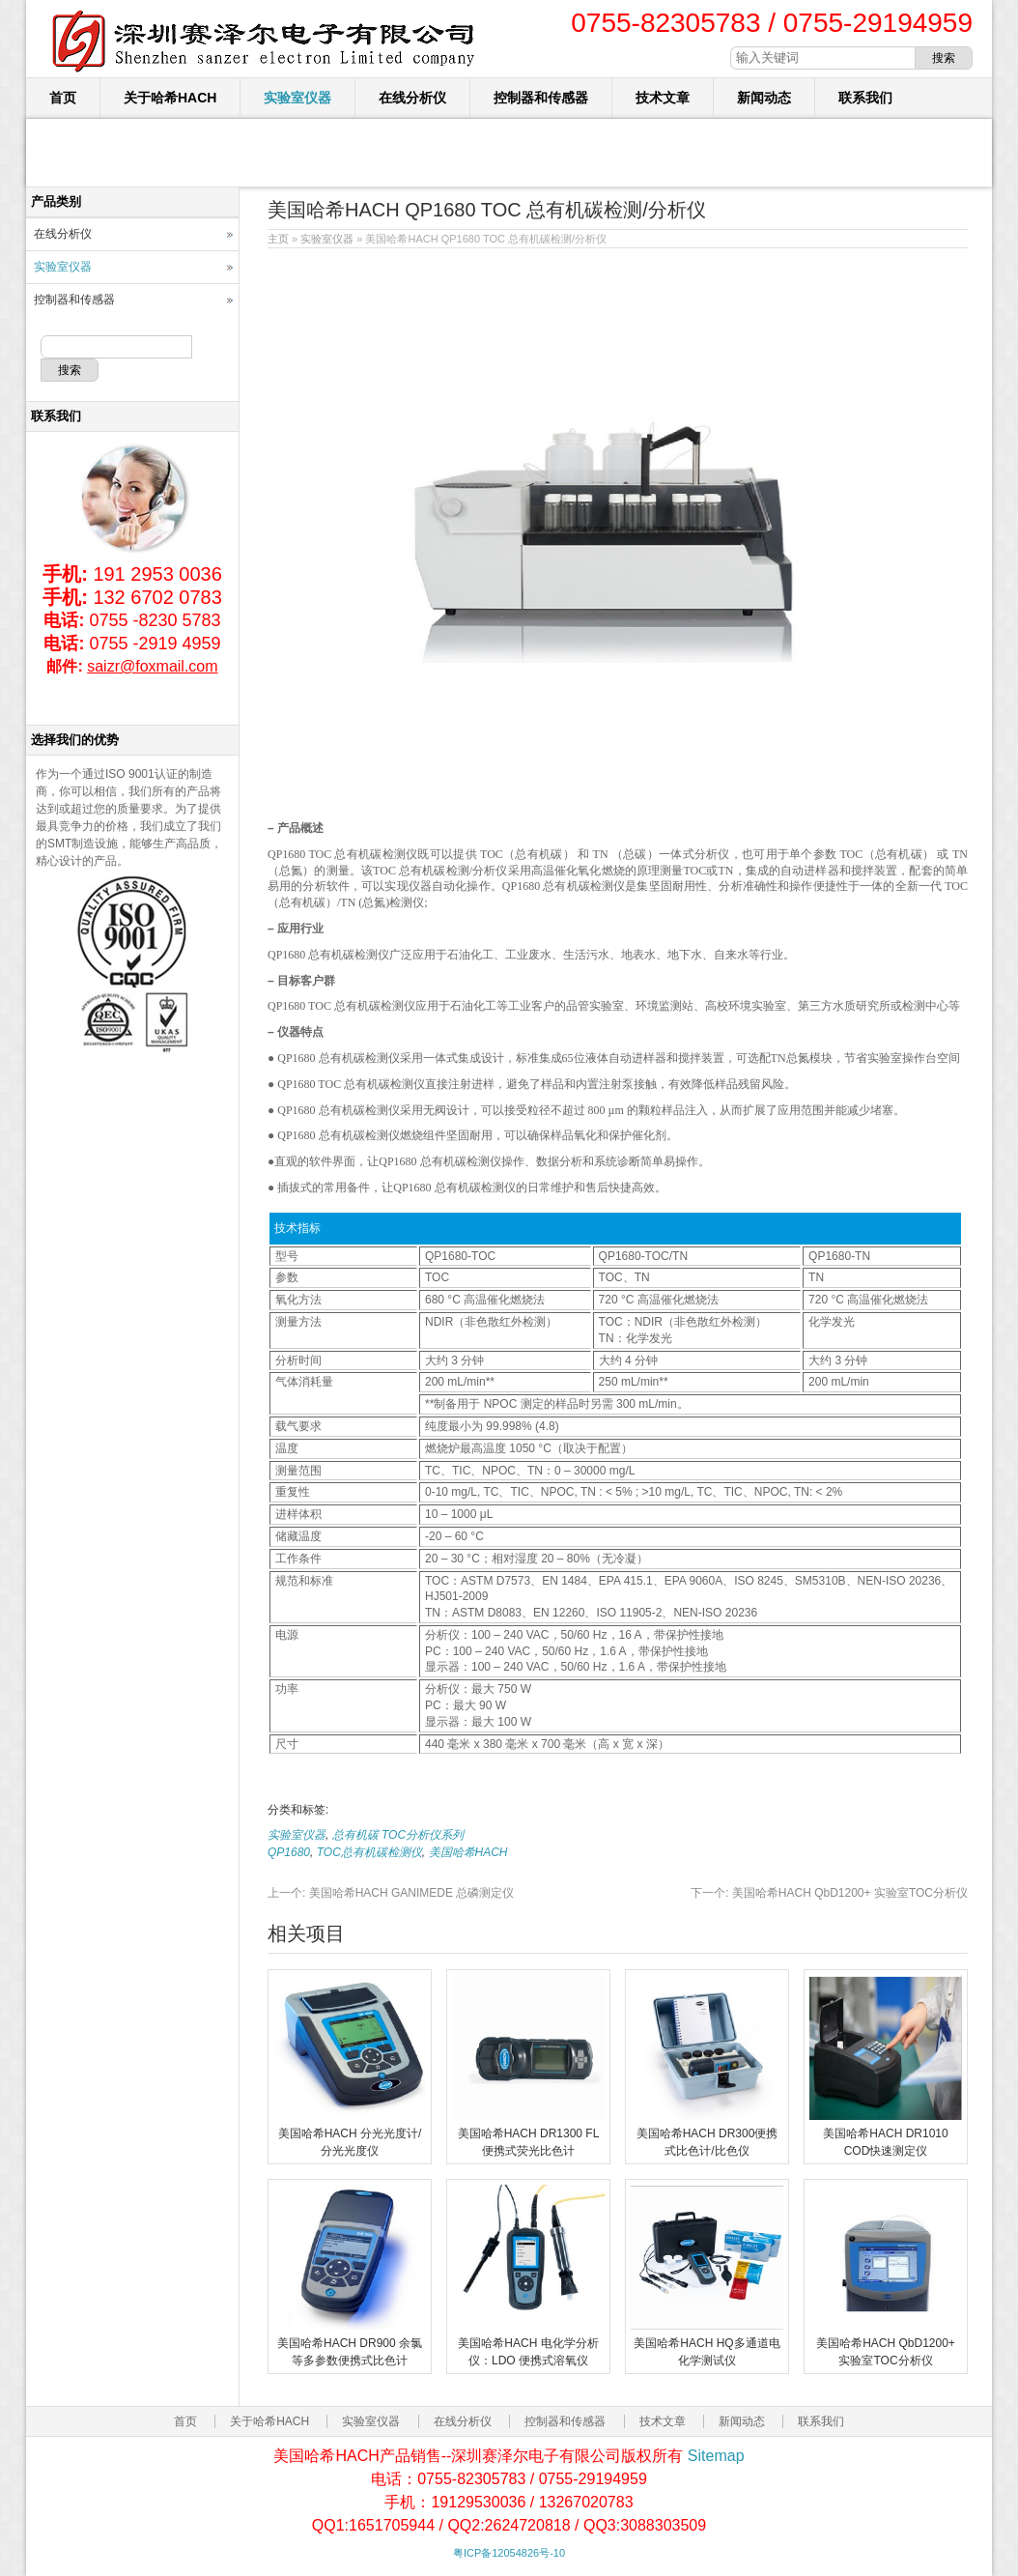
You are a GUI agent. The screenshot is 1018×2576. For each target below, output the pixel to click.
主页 (278, 238)
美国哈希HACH (468, 1852)
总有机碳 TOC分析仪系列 (398, 1835)
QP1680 (289, 1852)
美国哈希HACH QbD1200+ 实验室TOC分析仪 (829, 1893)
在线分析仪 (412, 97)
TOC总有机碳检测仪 (369, 1852)
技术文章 (663, 97)
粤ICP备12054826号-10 (509, 2553)
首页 (62, 97)
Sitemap (716, 2455)
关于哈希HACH (170, 97)
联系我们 (865, 97)
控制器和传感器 (541, 97)
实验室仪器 (297, 97)
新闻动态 (764, 97)
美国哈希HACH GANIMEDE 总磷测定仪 (391, 1893)
